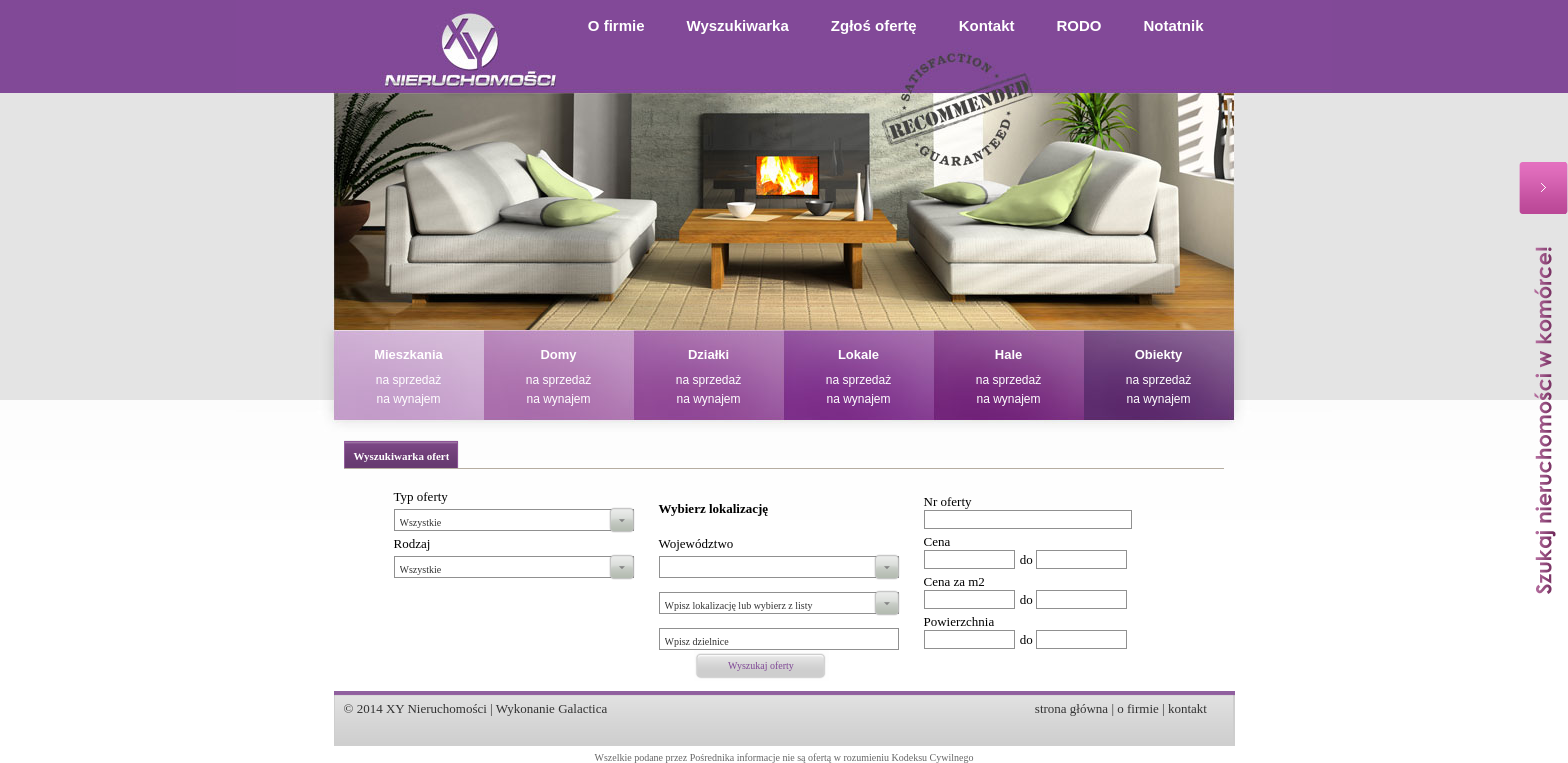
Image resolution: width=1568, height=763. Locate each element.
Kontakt (987, 25)
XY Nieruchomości (436, 708)
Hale (1008, 354)
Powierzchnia (959, 621)
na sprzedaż (408, 380)
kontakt (1187, 708)
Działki (708, 354)
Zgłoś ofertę (874, 25)
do (1026, 559)
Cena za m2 (954, 581)
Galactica (582, 708)
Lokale (858, 354)
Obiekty (1159, 354)
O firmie (616, 25)
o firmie (1138, 708)
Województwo (696, 543)
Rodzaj (412, 543)
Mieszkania (408, 354)
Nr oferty (948, 501)
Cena (937, 541)
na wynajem (408, 399)
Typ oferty (421, 496)
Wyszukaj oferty (761, 665)
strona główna (1071, 708)
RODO (1079, 25)
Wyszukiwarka (738, 25)
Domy (558, 354)
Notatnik (1174, 25)
